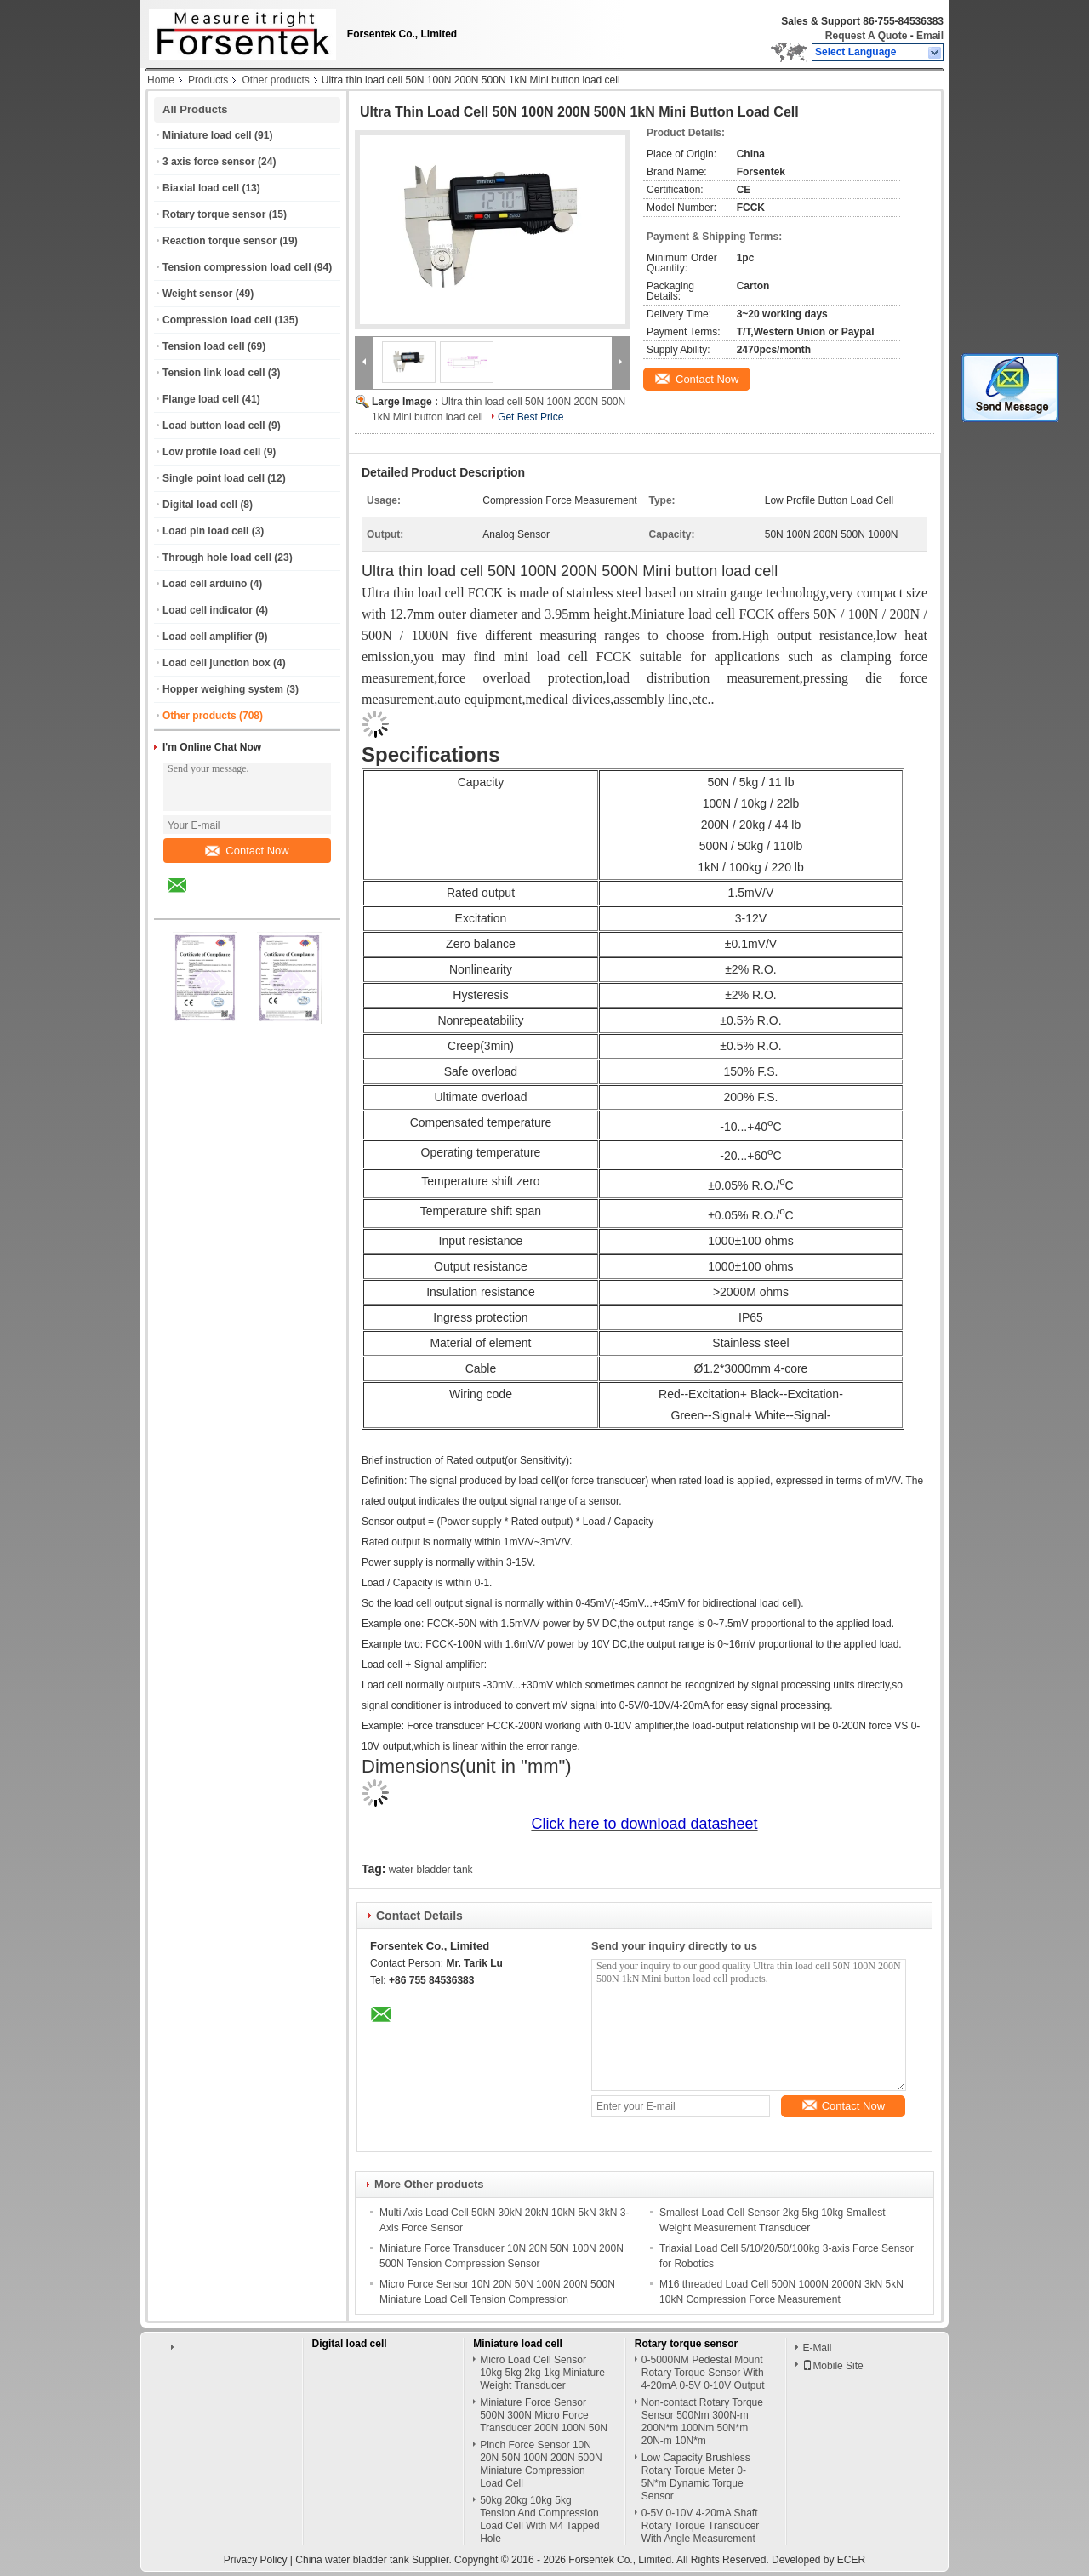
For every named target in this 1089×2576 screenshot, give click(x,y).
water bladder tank (431, 1870)
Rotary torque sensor (213, 214)
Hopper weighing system (222, 689)
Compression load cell (216, 320)
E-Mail (816, 2348)
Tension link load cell (213, 373)
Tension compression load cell (236, 267)
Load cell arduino (204, 584)
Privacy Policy (256, 2560)
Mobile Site (832, 2366)
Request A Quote (866, 36)
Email (930, 36)
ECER (851, 2560)
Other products (275, 80)
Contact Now (246, 850)
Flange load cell (200, 399)
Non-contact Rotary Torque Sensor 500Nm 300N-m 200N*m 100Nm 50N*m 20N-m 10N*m (702, 2421)
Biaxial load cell (200, 188)
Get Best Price (530, 417)
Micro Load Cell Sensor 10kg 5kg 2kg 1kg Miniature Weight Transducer (542, 2372)
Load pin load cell (205, 531)
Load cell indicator (207, 610)
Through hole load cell (216, 557)
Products (208, 80)
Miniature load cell (207, 135)
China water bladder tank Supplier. (374, 2560)
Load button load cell (213, 425)
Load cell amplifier (207, 637)
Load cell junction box (216, 663)
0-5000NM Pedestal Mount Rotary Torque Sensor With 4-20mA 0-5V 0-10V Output (703, 2372)
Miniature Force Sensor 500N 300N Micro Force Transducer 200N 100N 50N (543, 2415)
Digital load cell (199, 505)
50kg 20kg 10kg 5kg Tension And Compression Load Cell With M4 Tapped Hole (540, 2519)
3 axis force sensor (208, 162)
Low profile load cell (211, 452)
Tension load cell (203, 346)
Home (160, 80)
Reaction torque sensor (219, 241)
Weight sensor (197, 294)
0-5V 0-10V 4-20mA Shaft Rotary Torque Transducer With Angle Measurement (700, 2526)
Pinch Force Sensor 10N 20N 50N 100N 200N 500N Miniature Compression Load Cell (541, 2464)
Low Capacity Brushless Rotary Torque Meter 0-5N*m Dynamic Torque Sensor (695, 2477)
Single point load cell (213, 478)
